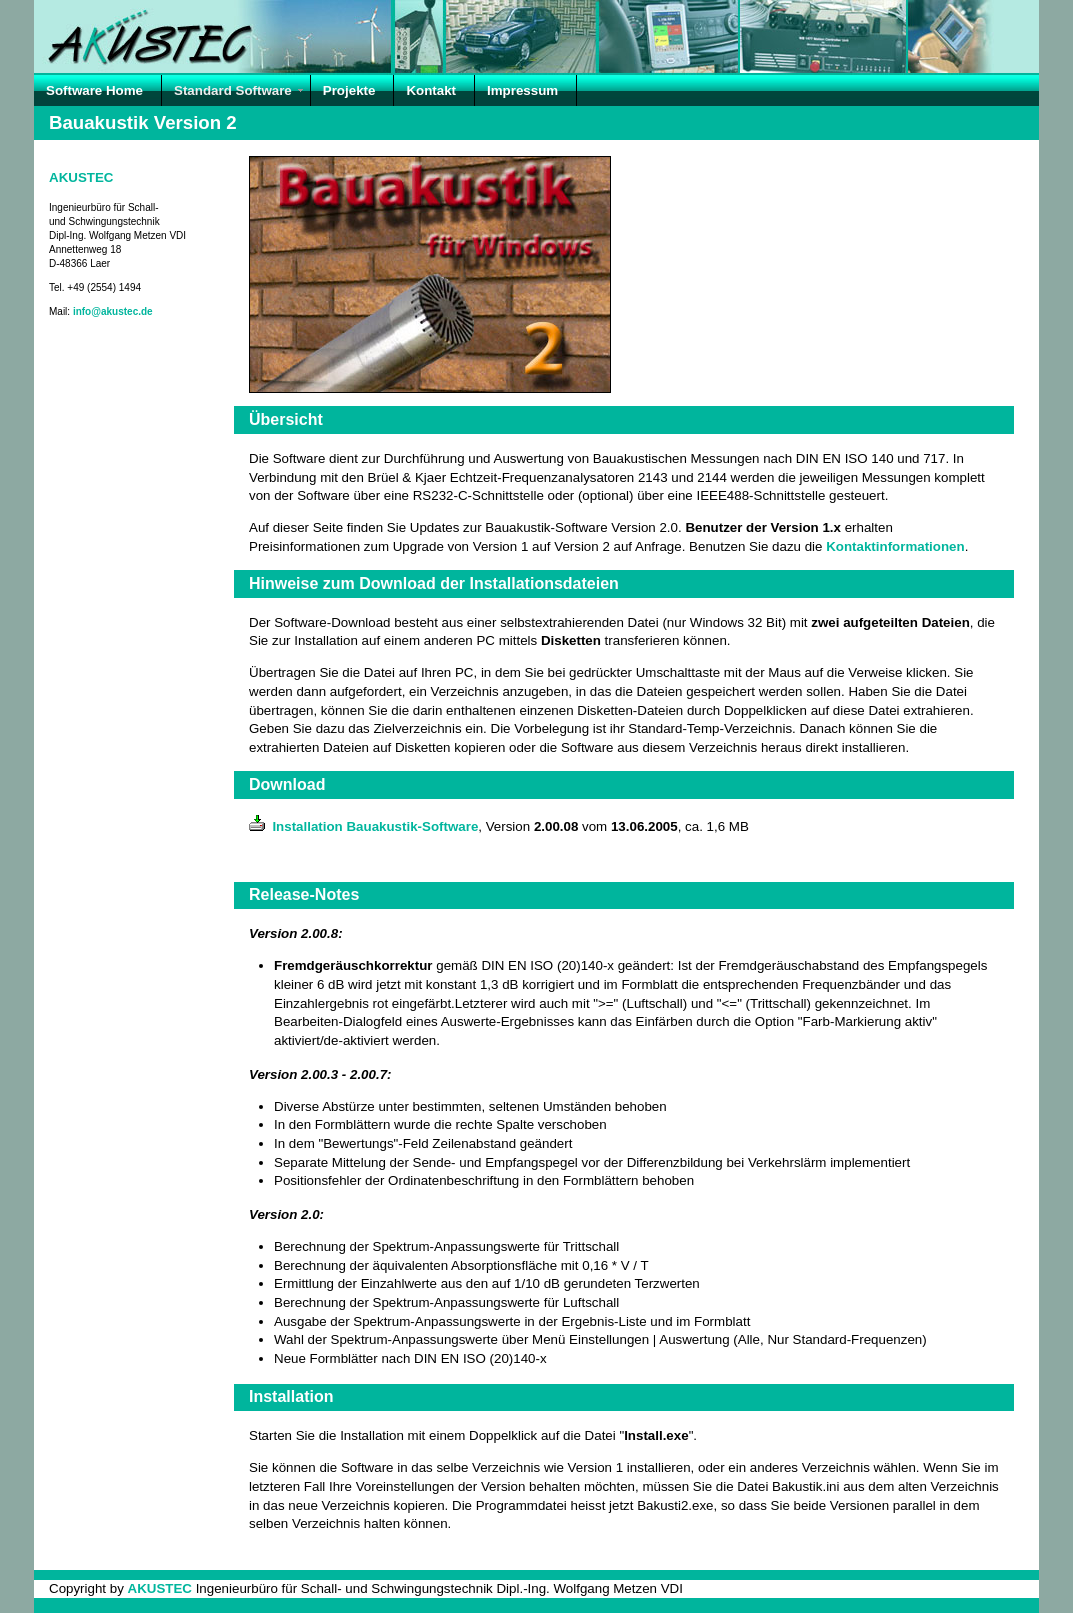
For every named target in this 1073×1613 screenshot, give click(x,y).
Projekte (349, 90)
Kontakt (431, 90)
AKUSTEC (81, 177)
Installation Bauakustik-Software (363, 826)
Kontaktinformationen (895, 546)
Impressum (522, 90)
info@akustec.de (113, 311)
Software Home (94, 90)
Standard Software (233, 90)
